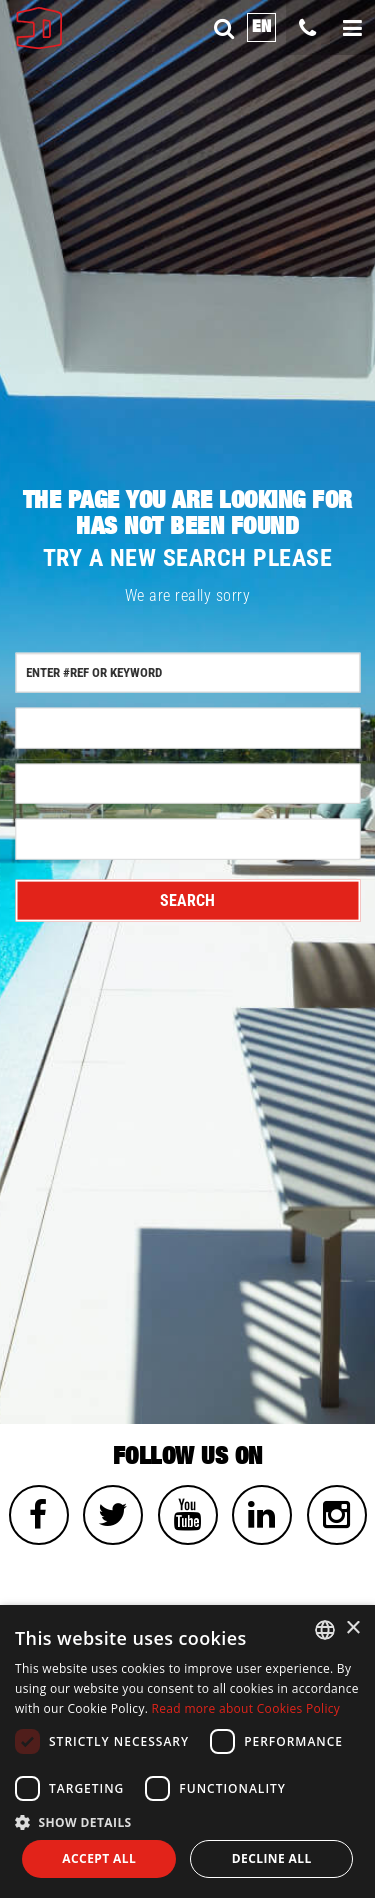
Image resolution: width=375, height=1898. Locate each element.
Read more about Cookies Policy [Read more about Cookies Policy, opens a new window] (246, 1708)
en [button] (262, 26)
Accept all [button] (99, 1858)
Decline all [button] (272, 1858)
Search (187, 900)
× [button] (352, 1628)
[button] (187, 1821)
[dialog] (187, 1751)
